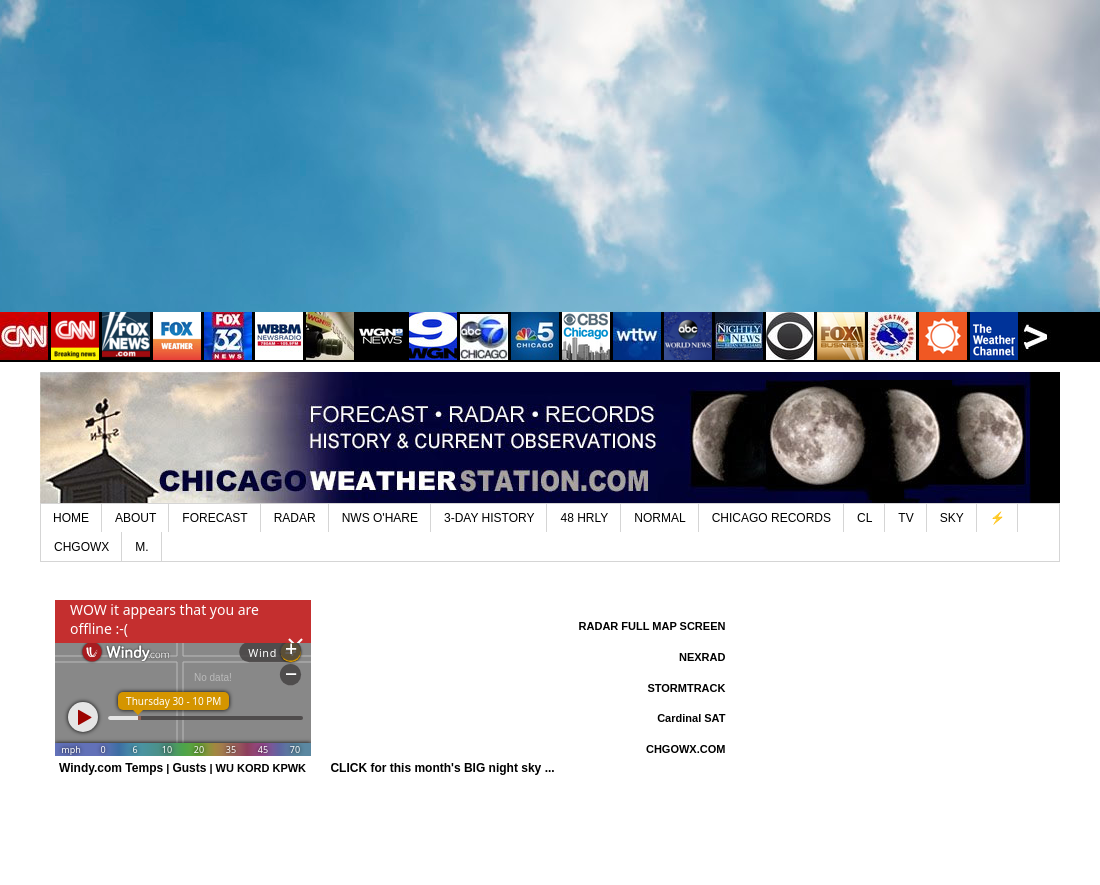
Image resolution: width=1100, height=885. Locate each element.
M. (141, 547)
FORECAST (214, 518)
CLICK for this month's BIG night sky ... (442, 768)
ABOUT (135, 518)
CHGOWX (81, 547)
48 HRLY (584, 518)
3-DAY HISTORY (489, 518)
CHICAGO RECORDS (771, 518)
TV (905, 518)
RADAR (295, 518)
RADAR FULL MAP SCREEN (652, 626)
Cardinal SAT (691, 718)
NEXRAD (702, 657)
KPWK (289, 768)
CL (864, 518)
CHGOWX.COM (685, 749)
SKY (952, 518)
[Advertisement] (550, 170)
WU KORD (243, 768)
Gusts (189, 768)
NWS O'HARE (380, 518)
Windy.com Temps (111, 768)
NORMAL (659, 518)
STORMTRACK (686, 688)
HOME (71, 518)
